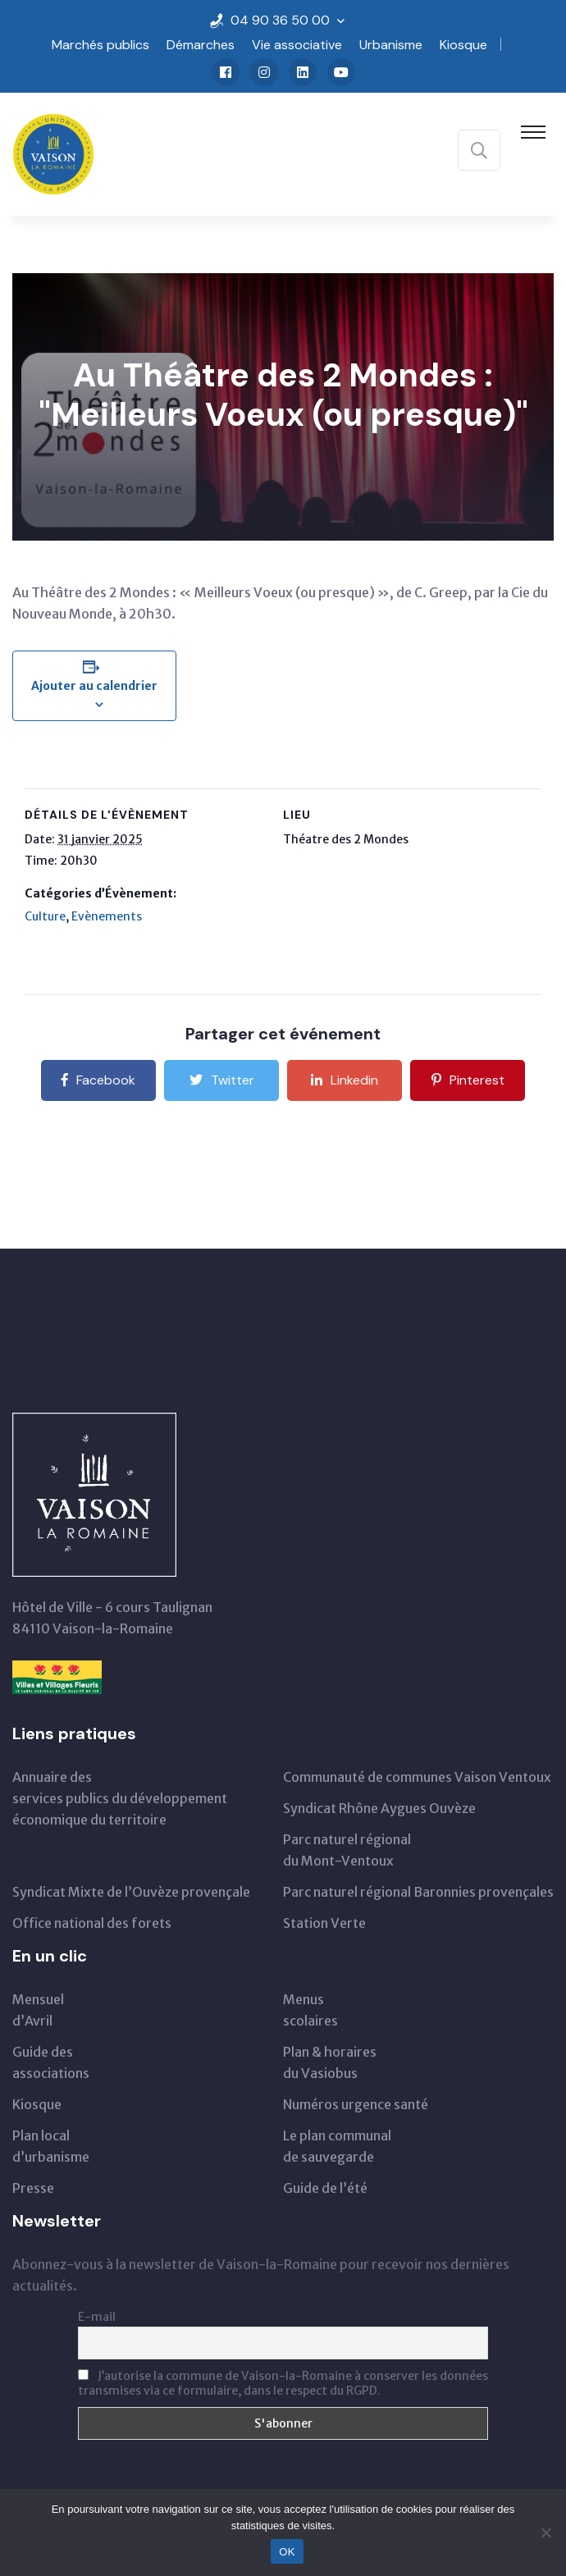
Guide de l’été (325, 2188)
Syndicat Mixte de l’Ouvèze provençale (131, 1892)
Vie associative (297, 44)
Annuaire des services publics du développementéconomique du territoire (119, 1798)
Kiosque (463, 44)
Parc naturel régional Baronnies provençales (418, 1892)
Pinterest (467, 1080)
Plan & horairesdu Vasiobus (330, 2062)
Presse (33, 2188)
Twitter (221, 1080)
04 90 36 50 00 (280, 20)
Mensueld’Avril (38, 2010)
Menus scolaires (310, 2010)
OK (286, 2552)
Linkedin (344, 1080)
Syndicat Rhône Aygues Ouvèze (379, 1808)
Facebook (98, 1080)
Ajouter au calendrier (94, 685)
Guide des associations (50, 2062)
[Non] (545, 2532)
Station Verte (324, 1923)
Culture (45, 916)
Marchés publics (100, 44)
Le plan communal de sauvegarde (337, 2146)
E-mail (97, 2316)
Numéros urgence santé (355, 2104)
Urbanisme (390, 44)
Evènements (106, 916)
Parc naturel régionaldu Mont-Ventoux (347, 1850)
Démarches (201, 44)
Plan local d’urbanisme (50, 2146)
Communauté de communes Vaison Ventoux (417, 1777)
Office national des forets (91, 1923)
